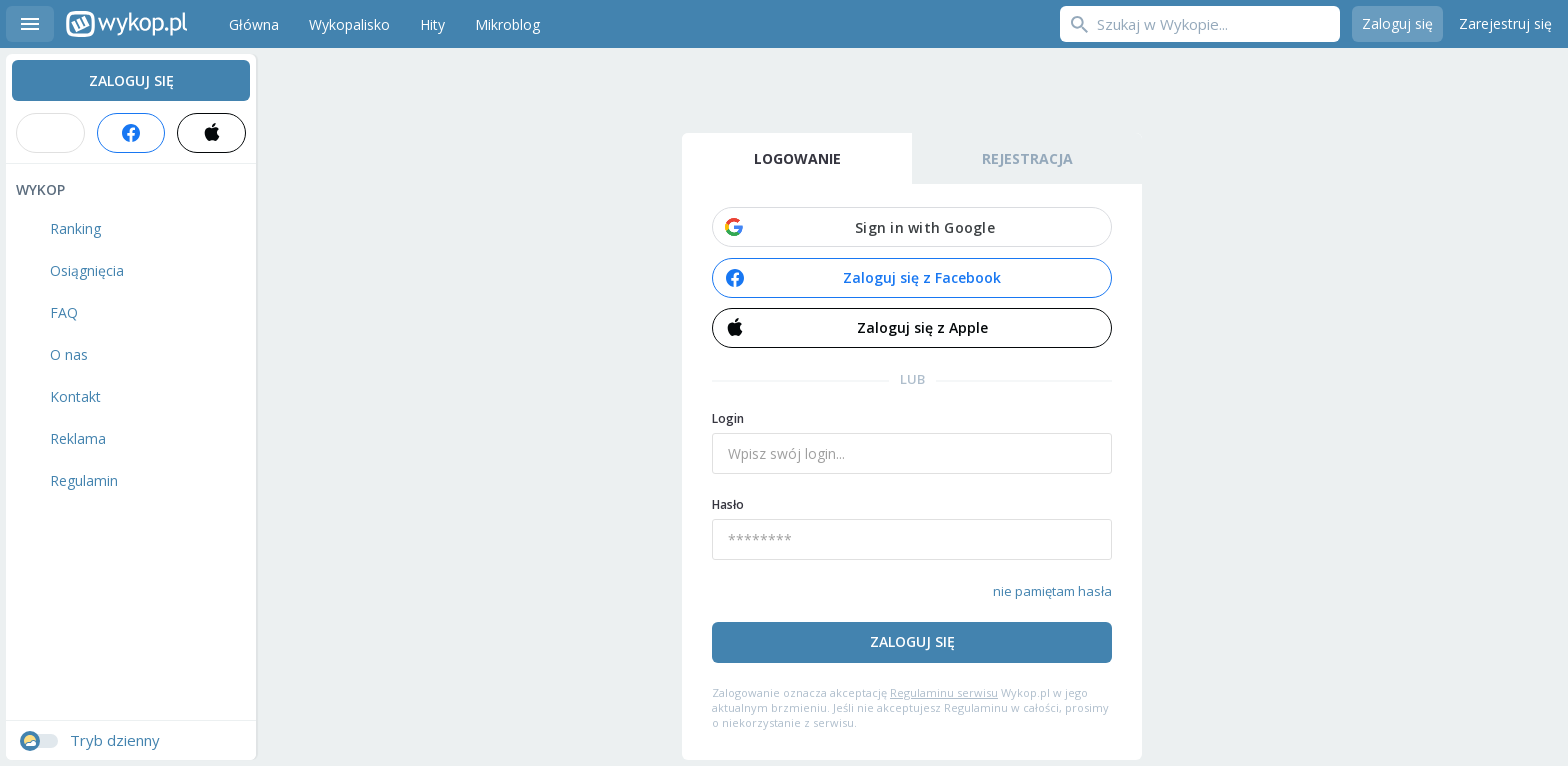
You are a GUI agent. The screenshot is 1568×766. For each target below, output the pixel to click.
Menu (30, 24)
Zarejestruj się (1505, 23)
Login (728, 418)
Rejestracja (1027, 158)
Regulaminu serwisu (944, 692)
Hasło (728, 504)
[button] (912, 227)
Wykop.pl (126, 24)
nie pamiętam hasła (1052, 591)
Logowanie (797, 158)
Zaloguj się (1397, 23)
